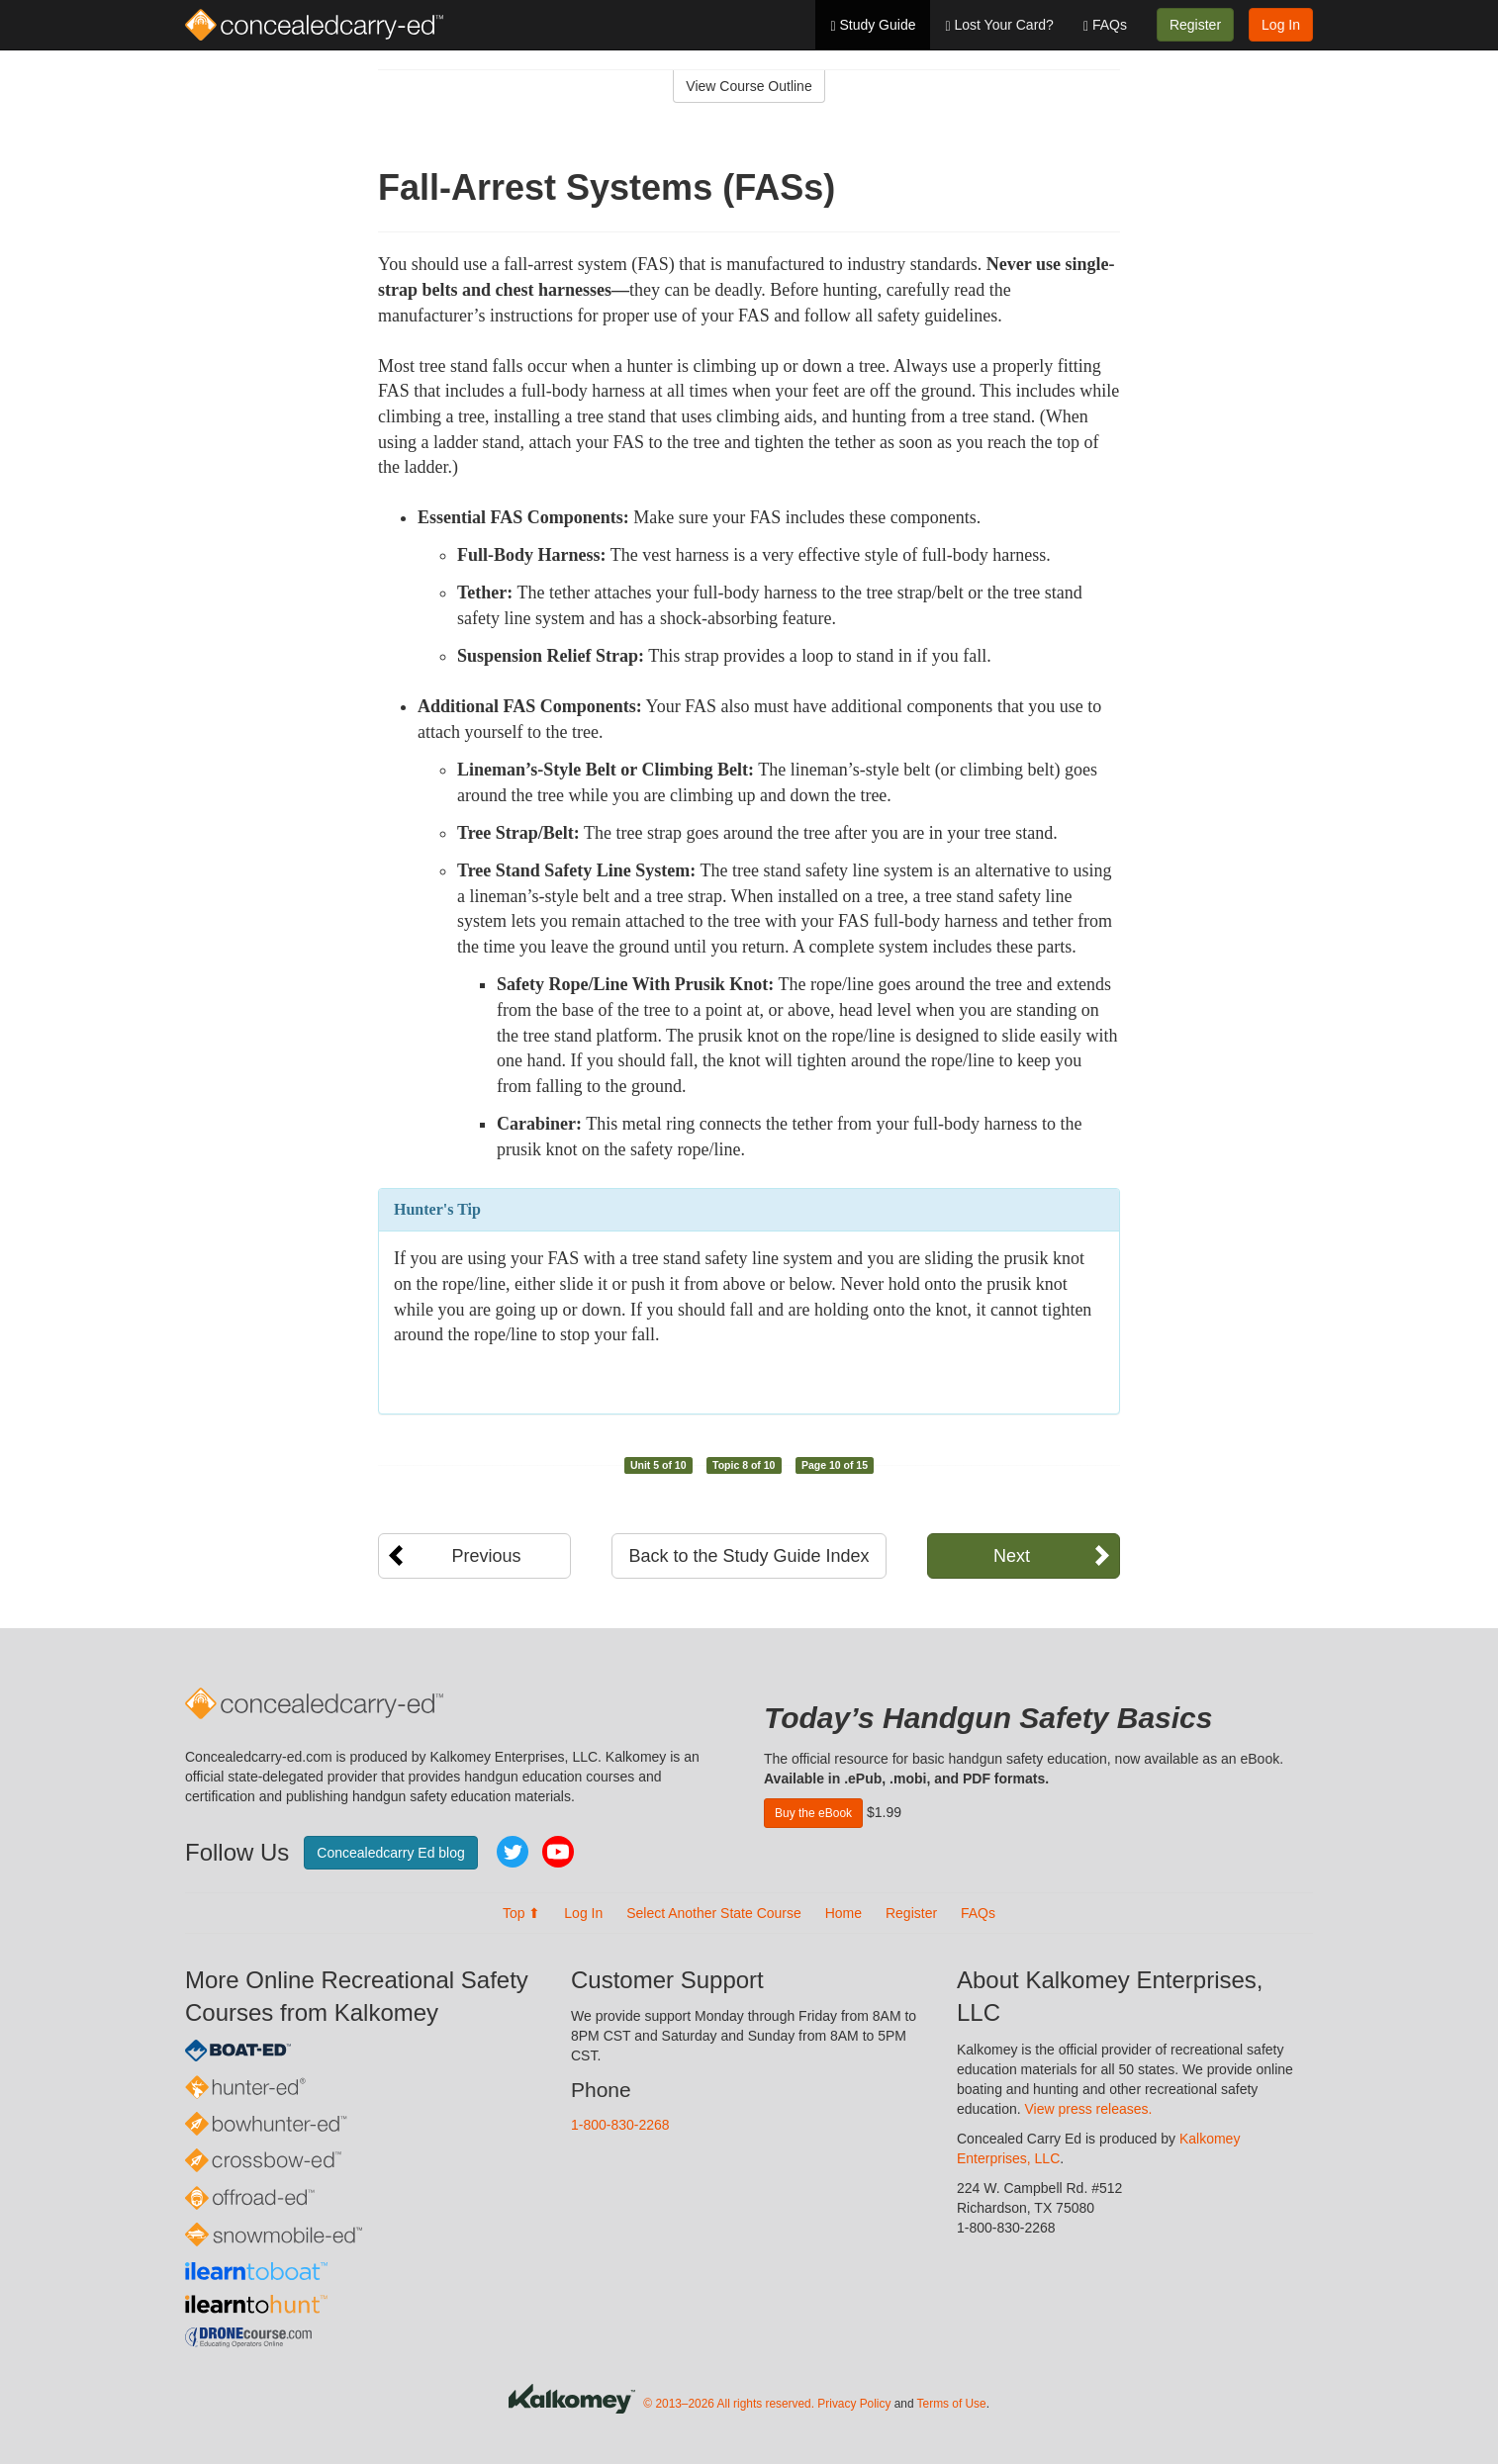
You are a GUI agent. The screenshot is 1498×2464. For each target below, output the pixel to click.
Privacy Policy (853, 2404)
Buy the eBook (813, 1813)
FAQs (1105, 25)
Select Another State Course (713, 1913)
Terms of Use (951, 2404)
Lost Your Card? (999, 25)
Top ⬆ (521, 1913)
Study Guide (872, 25)
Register (1195, 25)
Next (1011, 1556)
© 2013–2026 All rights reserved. (728, 2404)
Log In (1281, 25)
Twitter (512, 1852)
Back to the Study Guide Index (748, 1556)
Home (843, 1913)
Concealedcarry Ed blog (390, 1853)
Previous (485, 1556)
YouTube (558, 1852)
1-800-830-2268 (620, 2125)
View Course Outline (748, 86)
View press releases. (1089, 2109)
